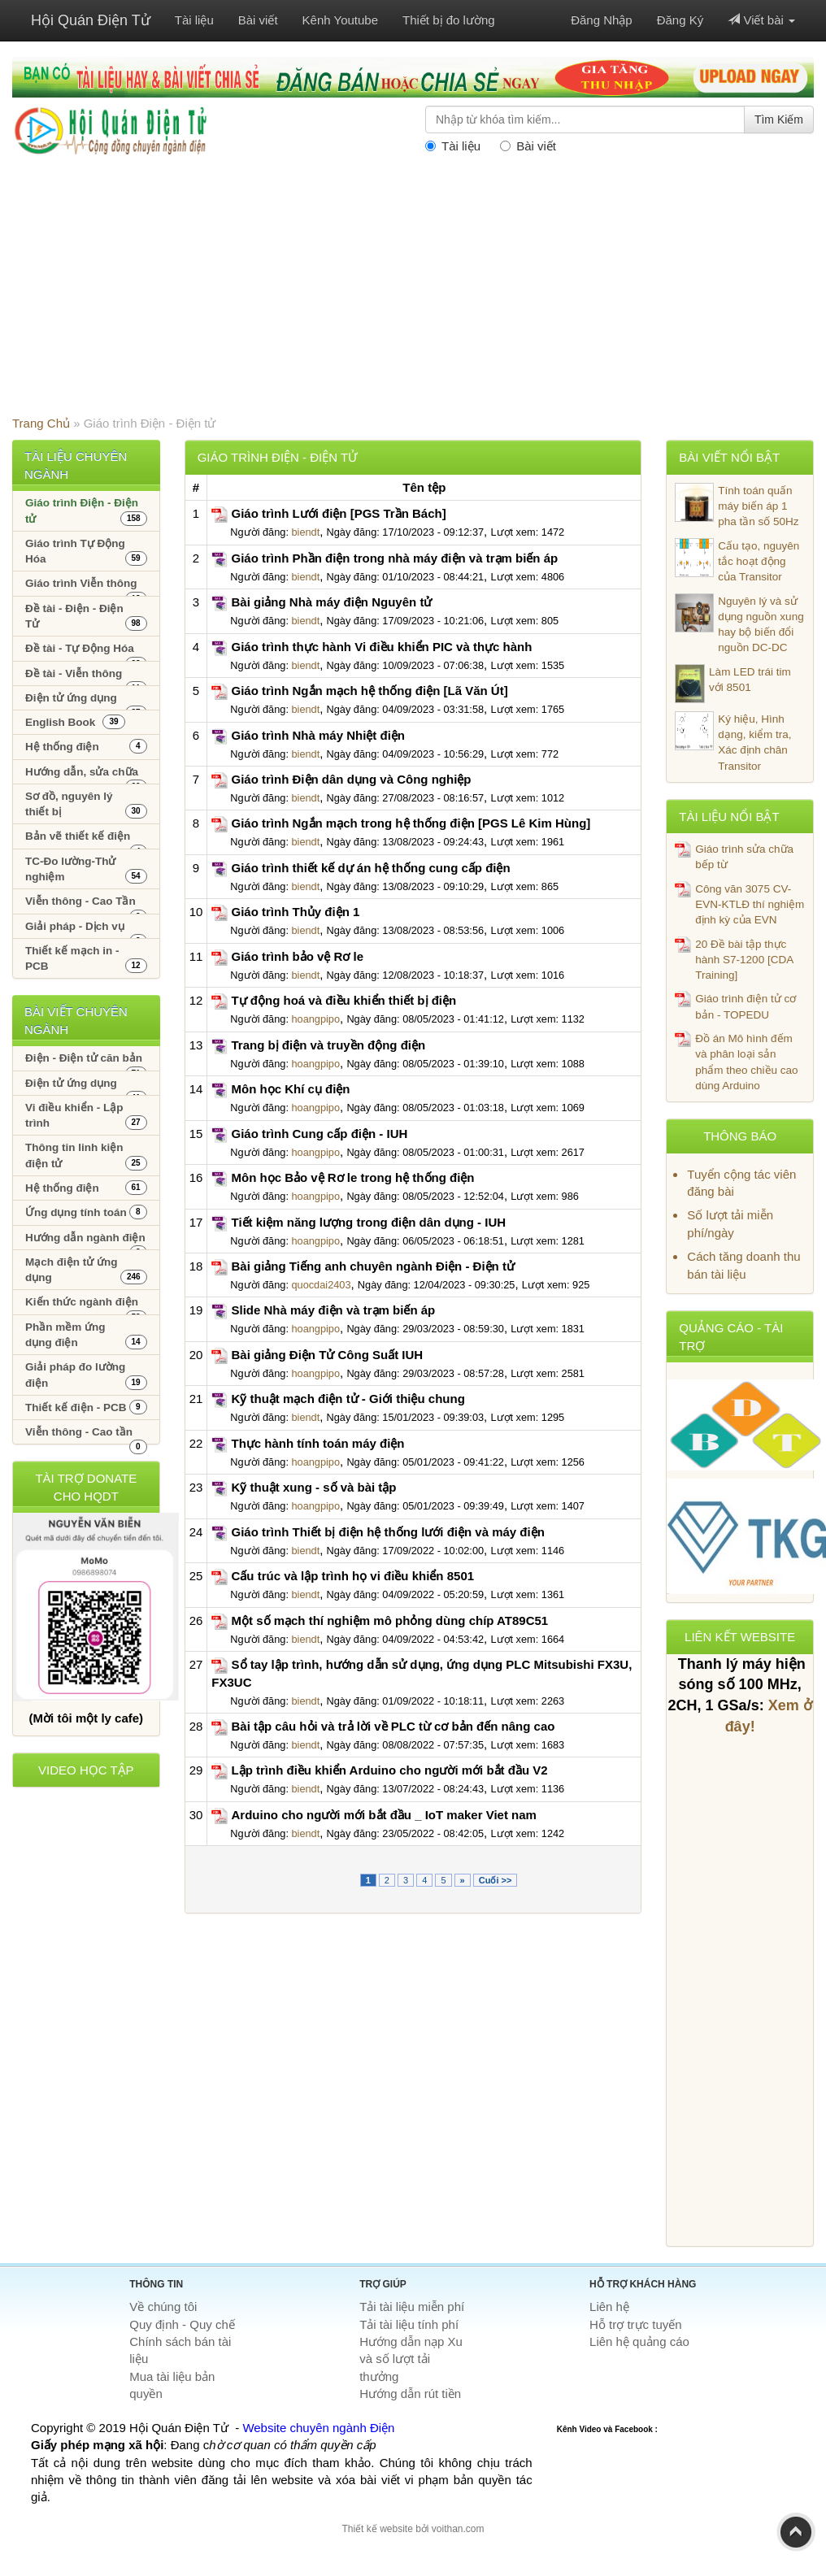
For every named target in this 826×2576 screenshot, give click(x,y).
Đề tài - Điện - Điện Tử (86, 616)
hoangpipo (315, 1019)
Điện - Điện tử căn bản (86, 1061)
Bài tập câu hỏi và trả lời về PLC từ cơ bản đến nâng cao (393, 1726)
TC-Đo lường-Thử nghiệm (86, 869)
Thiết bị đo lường (448, 20)
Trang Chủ (41, 423)
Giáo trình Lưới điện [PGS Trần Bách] (339, 513)
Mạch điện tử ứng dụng (86, 1270)
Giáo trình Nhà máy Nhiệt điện (319, 735)
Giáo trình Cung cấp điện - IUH (320, 1133)
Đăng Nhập (602, 20)
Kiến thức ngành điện (86, 1305)
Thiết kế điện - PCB (86, 1407)
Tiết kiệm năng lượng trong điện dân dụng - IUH (369, 1222)
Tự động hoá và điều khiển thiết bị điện (344, 1000)
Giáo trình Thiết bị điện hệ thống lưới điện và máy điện (388, 1532)
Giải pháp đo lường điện (86, 1375)
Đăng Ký (680, 20)
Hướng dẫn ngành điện (86, 1241)
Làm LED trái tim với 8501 (732, 683)
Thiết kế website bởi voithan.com (412, 2529)
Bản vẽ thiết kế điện (86, 839)
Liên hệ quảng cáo (639, 2341)
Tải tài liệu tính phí (409, 2324)
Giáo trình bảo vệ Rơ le (298, 956)
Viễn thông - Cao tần (86, 1435)
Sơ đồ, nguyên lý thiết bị (86, 804)
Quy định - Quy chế (182, 2324)
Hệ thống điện (86, 746)
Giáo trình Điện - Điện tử (86, 511)
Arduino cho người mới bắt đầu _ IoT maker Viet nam (384, 1815)
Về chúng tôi (163, 2306)
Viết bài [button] (761, 20)
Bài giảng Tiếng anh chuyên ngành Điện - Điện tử (373, 1266)
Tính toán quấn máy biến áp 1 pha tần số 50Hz (736, 505)
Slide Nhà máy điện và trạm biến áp (334, 1310)
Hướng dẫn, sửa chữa (86, 775)
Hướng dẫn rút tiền (410, 2393)
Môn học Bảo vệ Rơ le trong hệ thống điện (353, 1177)
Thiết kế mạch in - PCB (86, 959)
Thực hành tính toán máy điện (318, 1443)
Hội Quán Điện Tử (90, 20)
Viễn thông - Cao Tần (86, 904)
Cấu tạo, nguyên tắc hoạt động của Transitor (737, 561)
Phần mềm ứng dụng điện (86, 1335)
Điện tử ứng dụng (86, 701)
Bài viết (258, 20)
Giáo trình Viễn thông (86, 586)
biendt (305, 532)
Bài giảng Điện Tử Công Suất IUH (328, 1355)
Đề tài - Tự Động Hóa (86, 651)
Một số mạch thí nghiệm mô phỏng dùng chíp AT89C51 (390, 1620)
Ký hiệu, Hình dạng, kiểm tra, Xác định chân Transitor (733, 741)
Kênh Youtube (340, 20)
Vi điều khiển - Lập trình (86, 1115)
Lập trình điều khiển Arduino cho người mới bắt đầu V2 (390, 1770)
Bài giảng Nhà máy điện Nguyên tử (332, 602)
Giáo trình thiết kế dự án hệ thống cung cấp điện (371, 868)
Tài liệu (194, 20)
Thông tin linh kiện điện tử (86, 1155)
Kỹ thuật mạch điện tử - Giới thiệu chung (348, 1398)
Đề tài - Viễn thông (86, 676)
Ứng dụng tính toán (86, 1212)
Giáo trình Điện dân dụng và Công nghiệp (352, 779)
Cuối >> (495, 1880)
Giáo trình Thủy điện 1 (296, 912)
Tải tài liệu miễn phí (411, 2306)
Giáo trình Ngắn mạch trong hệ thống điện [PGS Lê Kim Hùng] (411, 823)
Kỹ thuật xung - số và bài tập (314, 1487)
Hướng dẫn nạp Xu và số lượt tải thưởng (411, 2359)
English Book (75, 722)
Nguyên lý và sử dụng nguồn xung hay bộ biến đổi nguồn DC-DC (739, 623)
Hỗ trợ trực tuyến (635, 2324)
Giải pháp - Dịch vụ (86, 929)
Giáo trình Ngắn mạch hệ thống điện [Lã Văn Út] (370, 690)
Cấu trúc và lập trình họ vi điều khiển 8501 (353, 1576)
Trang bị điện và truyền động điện (329, 1045)
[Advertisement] (413, 292)
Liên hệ (609, 2306)
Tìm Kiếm (778, 119)
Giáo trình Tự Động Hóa (86, 551)
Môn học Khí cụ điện (291, 1089)
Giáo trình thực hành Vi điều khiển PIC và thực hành (382, 647)
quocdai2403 (320, 1285)
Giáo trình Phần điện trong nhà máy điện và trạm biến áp (395, 558)
